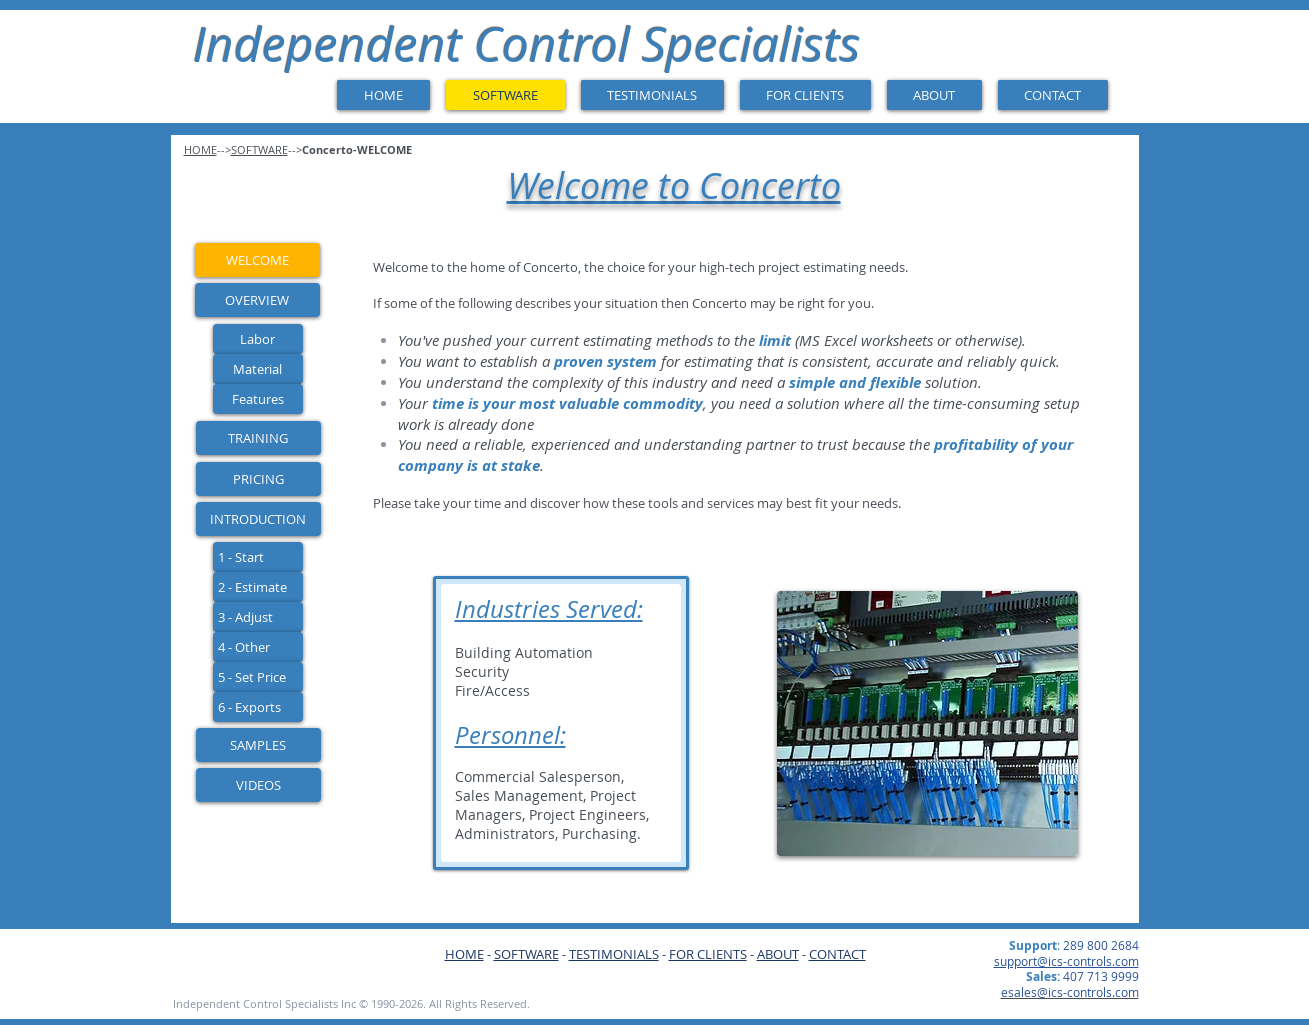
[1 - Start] (258, 557)
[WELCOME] (257, 260)
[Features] (258, 399)
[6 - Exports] (258, 707)
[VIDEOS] (258, 785)
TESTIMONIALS (614, 954)
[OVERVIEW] (257, 300)
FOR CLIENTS (708, 954)
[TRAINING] (258, 438)
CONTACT (837, 954)
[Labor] (258, 339)
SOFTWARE (526, 954)
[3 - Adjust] (258, 617)
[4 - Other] (258, 647)
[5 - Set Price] (258, 677)
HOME (464, 954)
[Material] (258, 369)
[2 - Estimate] (258, 587)
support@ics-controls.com (1066, 961)
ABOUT (778, 954)
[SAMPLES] (258, 745)
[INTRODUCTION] (258, 519)
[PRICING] (258, 479)
